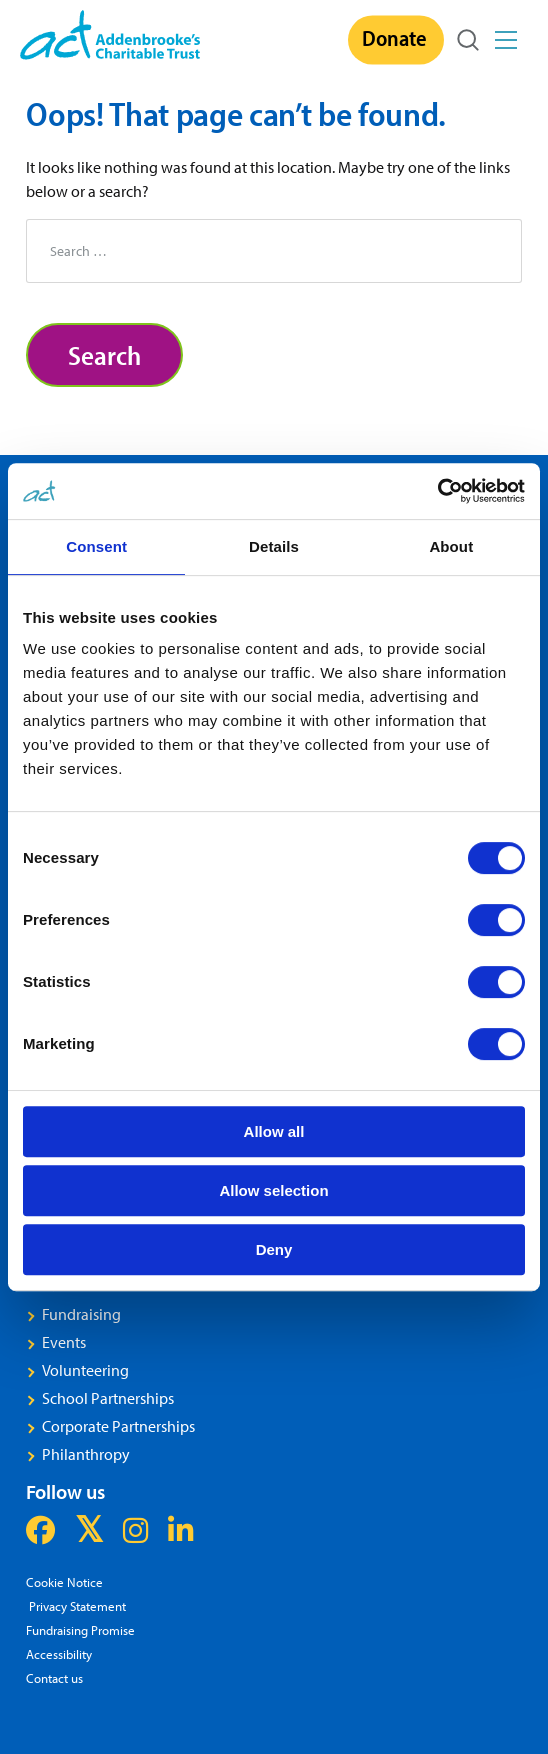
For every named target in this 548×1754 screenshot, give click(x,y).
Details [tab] (274, 546)
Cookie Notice (64, 1581)
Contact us (54, 1677)
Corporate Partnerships (118, 1426)
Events (64, 1342)
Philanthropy (86, 1454)
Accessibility (59, 1653)
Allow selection (273, 1190)
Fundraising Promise (80, 1629)
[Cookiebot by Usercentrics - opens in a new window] (437, 491)
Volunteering (85, 1370)
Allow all (274, 1131)
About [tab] (451, 546)
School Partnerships (108, 1398)
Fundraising (81, 1314)
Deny (274, 1249)
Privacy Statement (76, 1605)
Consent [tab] (96, 546)
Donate (394, 38)
